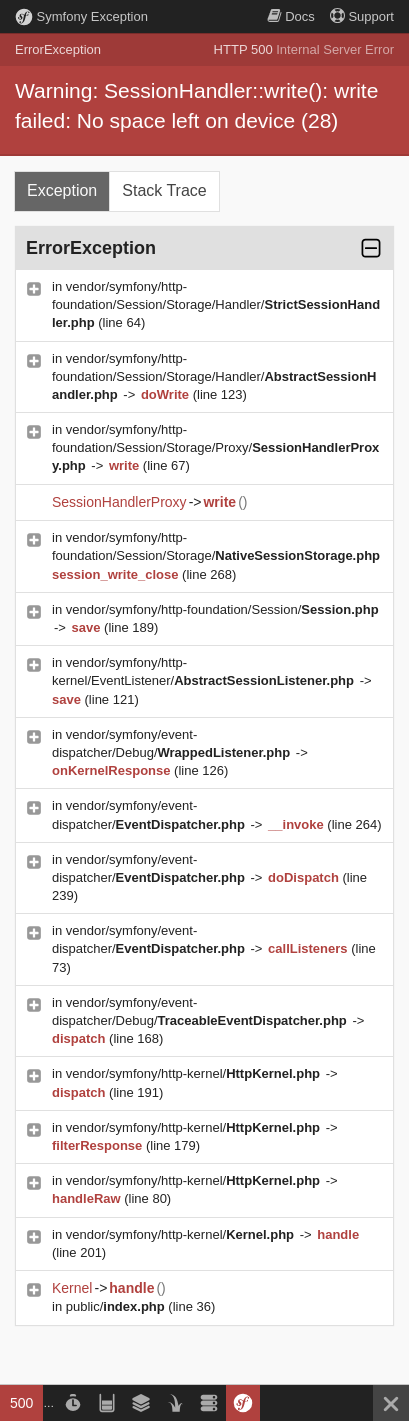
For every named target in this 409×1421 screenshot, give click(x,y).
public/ (117, 1306)
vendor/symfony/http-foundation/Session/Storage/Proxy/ (215, 447)
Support (362, 16)
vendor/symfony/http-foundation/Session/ (222, 609)
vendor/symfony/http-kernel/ (195, 1073)
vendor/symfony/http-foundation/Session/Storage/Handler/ (216, 304)
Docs (291, 16)
